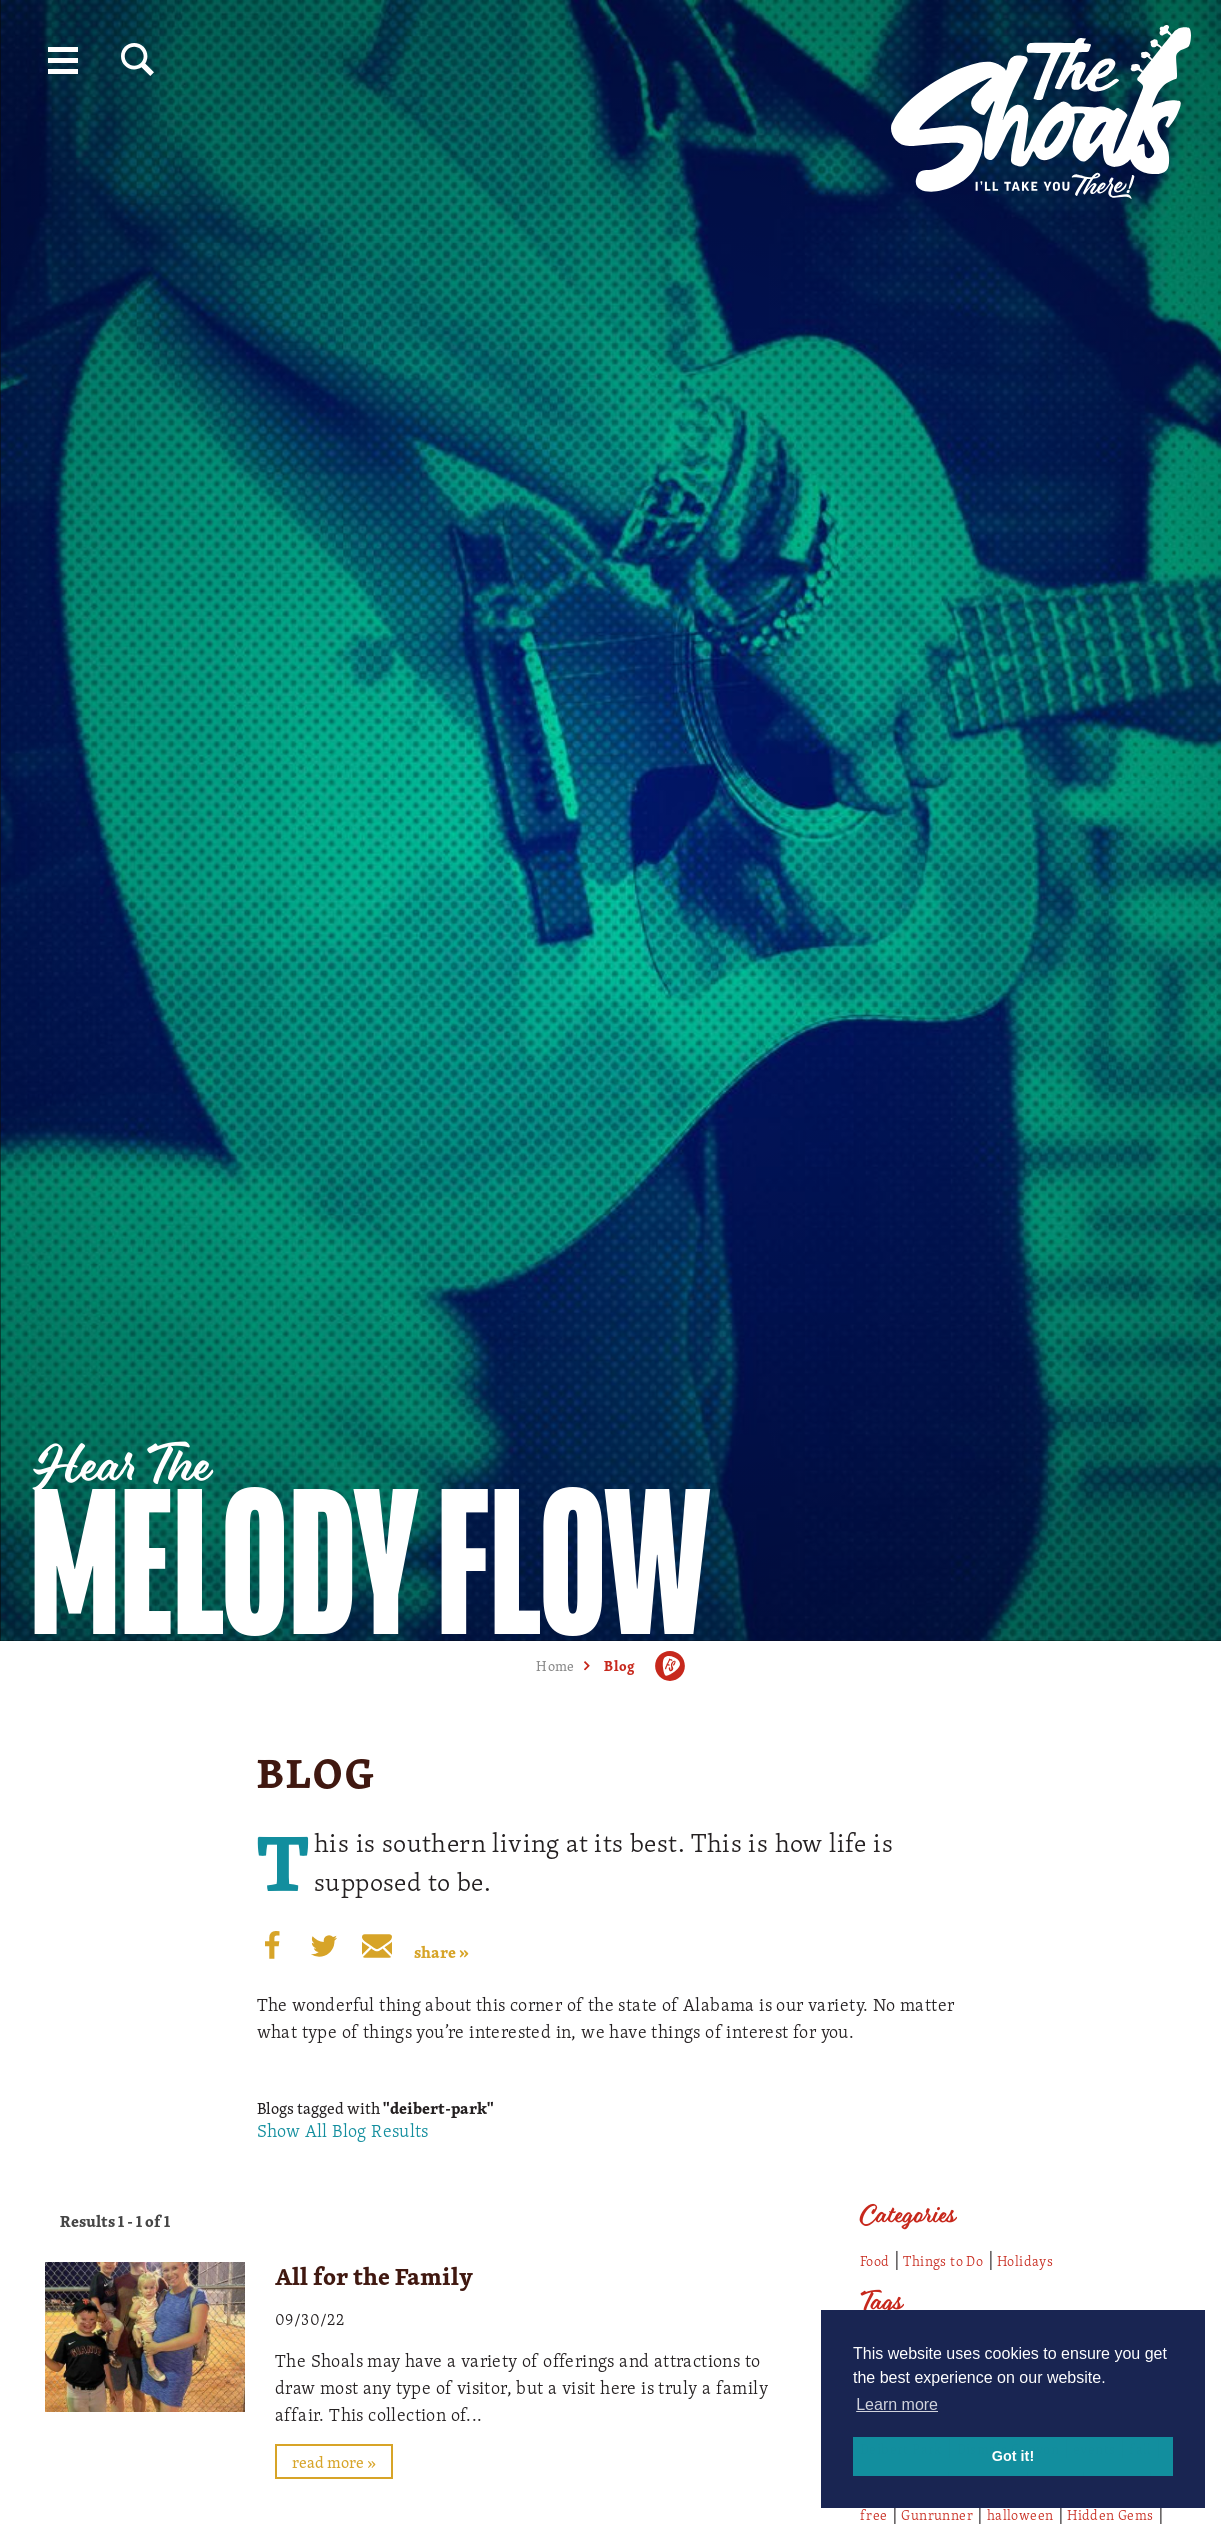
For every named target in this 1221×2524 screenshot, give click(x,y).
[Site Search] (137, 59)
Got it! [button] (1013, 2456)
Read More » (334, 2462)
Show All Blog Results (343, 2130)
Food (875, 2260)
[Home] (1041, 104)
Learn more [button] (897, 2404)
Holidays (1025, 2260)
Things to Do (943, 2260)
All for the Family (374, 2276)
